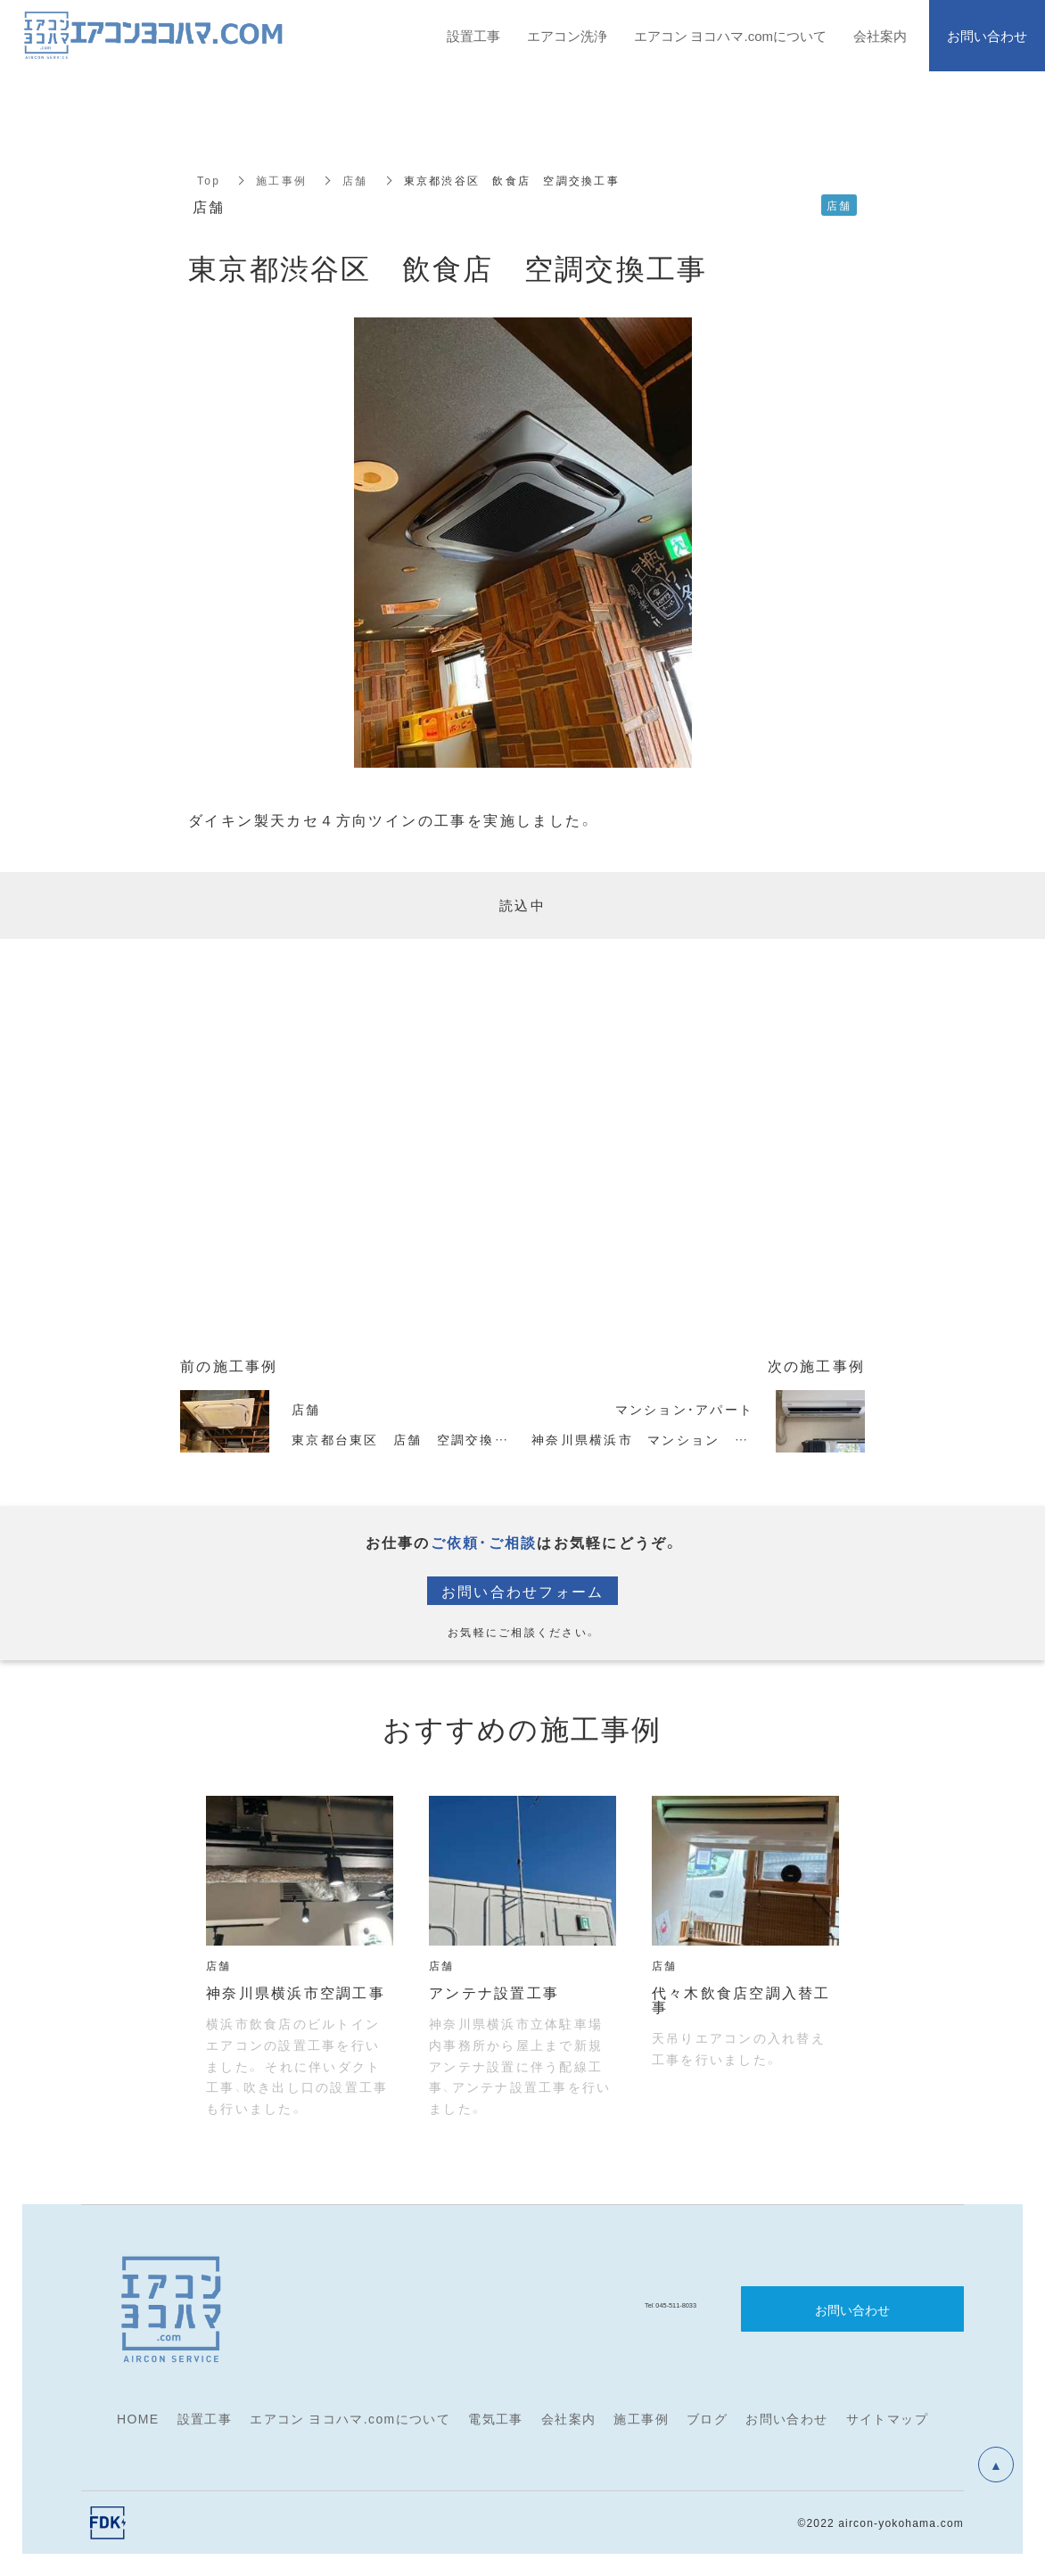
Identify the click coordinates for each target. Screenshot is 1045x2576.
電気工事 (495, 2418)
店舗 (355, 180)
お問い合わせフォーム (523, 1590)
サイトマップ (887, 2418)
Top (208, 180)
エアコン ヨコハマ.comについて (350, 2418)
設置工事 (205, 2418)
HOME (138, 2418)
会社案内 (569, 2418)
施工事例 (281, 180)
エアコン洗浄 (567, 35)
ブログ (707, 2418)
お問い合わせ (786, 2418)
